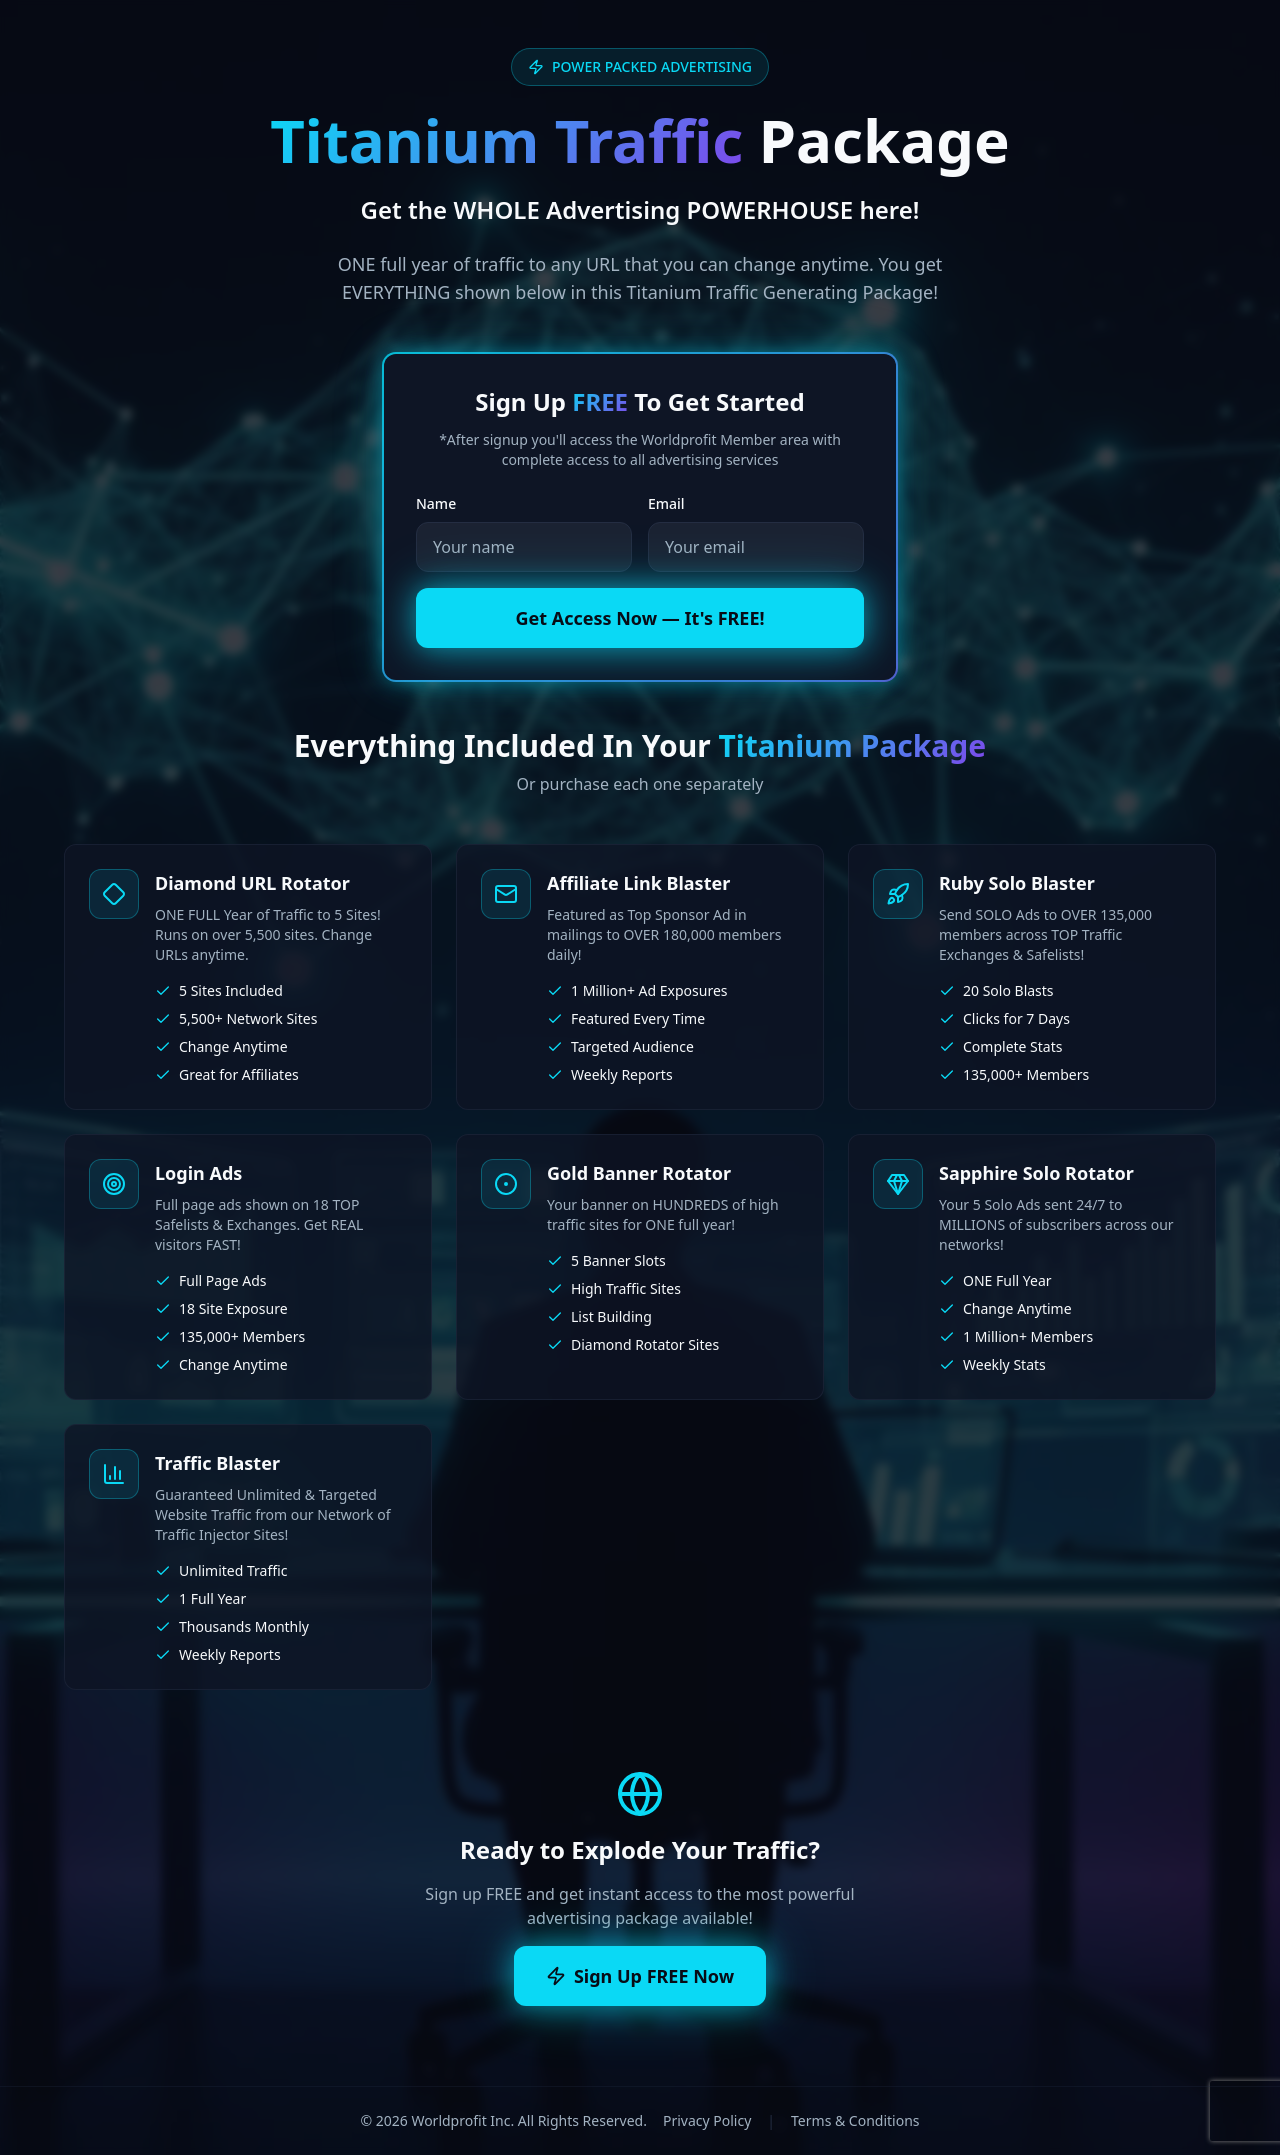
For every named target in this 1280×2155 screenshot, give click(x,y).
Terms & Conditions (855, 2120)
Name (436, 503)
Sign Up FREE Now (640, 1976)
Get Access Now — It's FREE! (639, 618)
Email (666, 503)
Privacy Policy (707, 2120)
